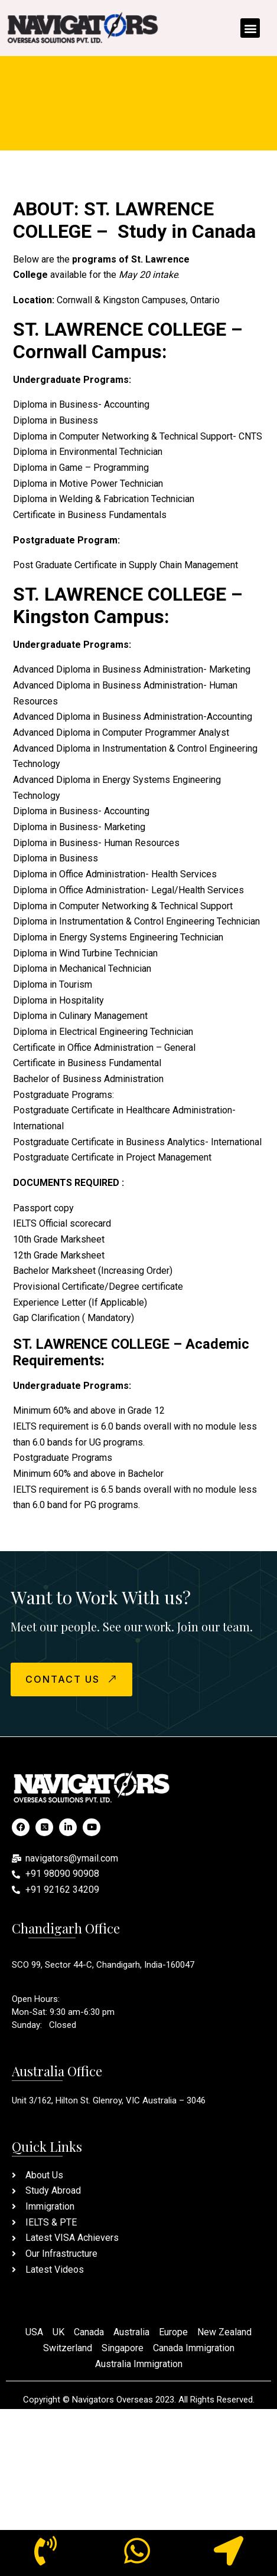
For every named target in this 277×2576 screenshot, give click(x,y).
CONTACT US (72, 1679)
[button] (250, 28)
